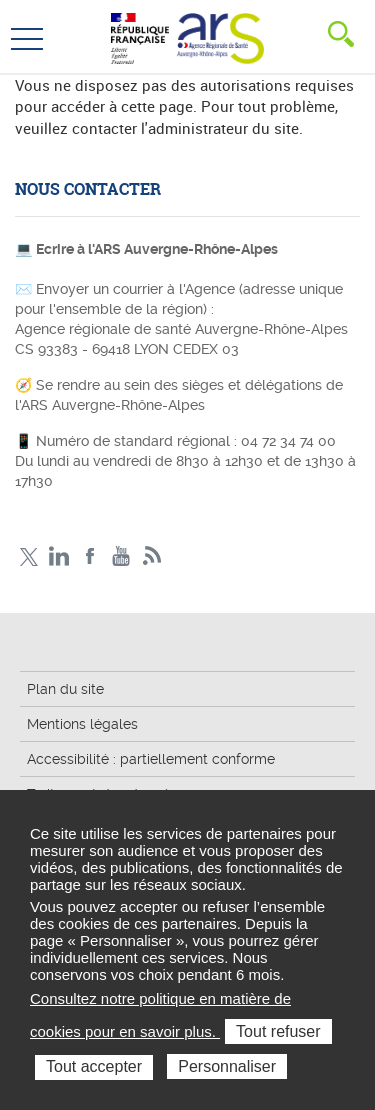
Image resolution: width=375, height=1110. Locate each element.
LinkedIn (59, 556)
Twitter (28, 556)
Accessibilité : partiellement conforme (151, 759)
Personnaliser (227, 1066)
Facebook (90, 556)
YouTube (121, 556)
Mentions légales (82, 724)
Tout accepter (94, 1066)
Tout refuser (278, 1031)
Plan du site (65, 689)
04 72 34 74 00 (288, 441)
